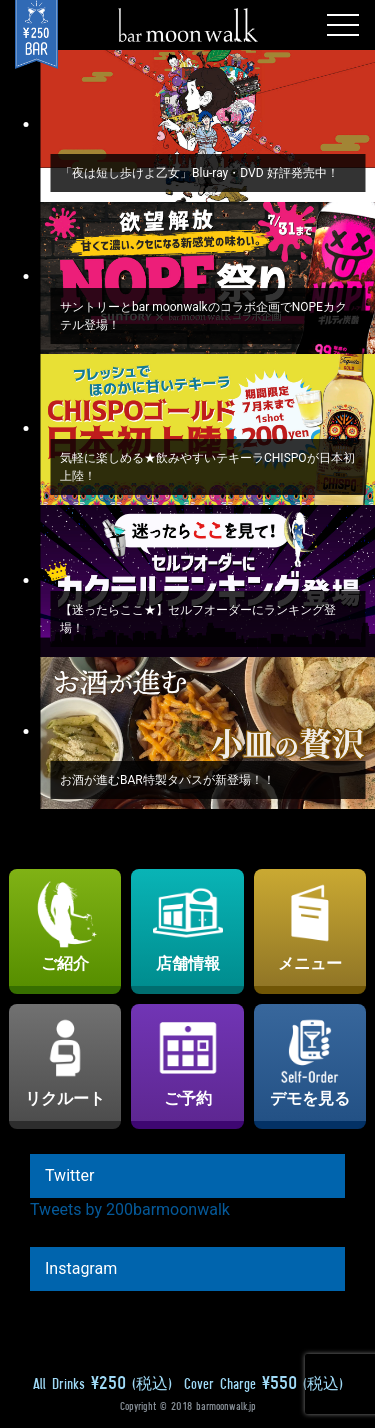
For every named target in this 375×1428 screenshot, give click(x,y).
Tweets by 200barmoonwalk (130, 1209)
